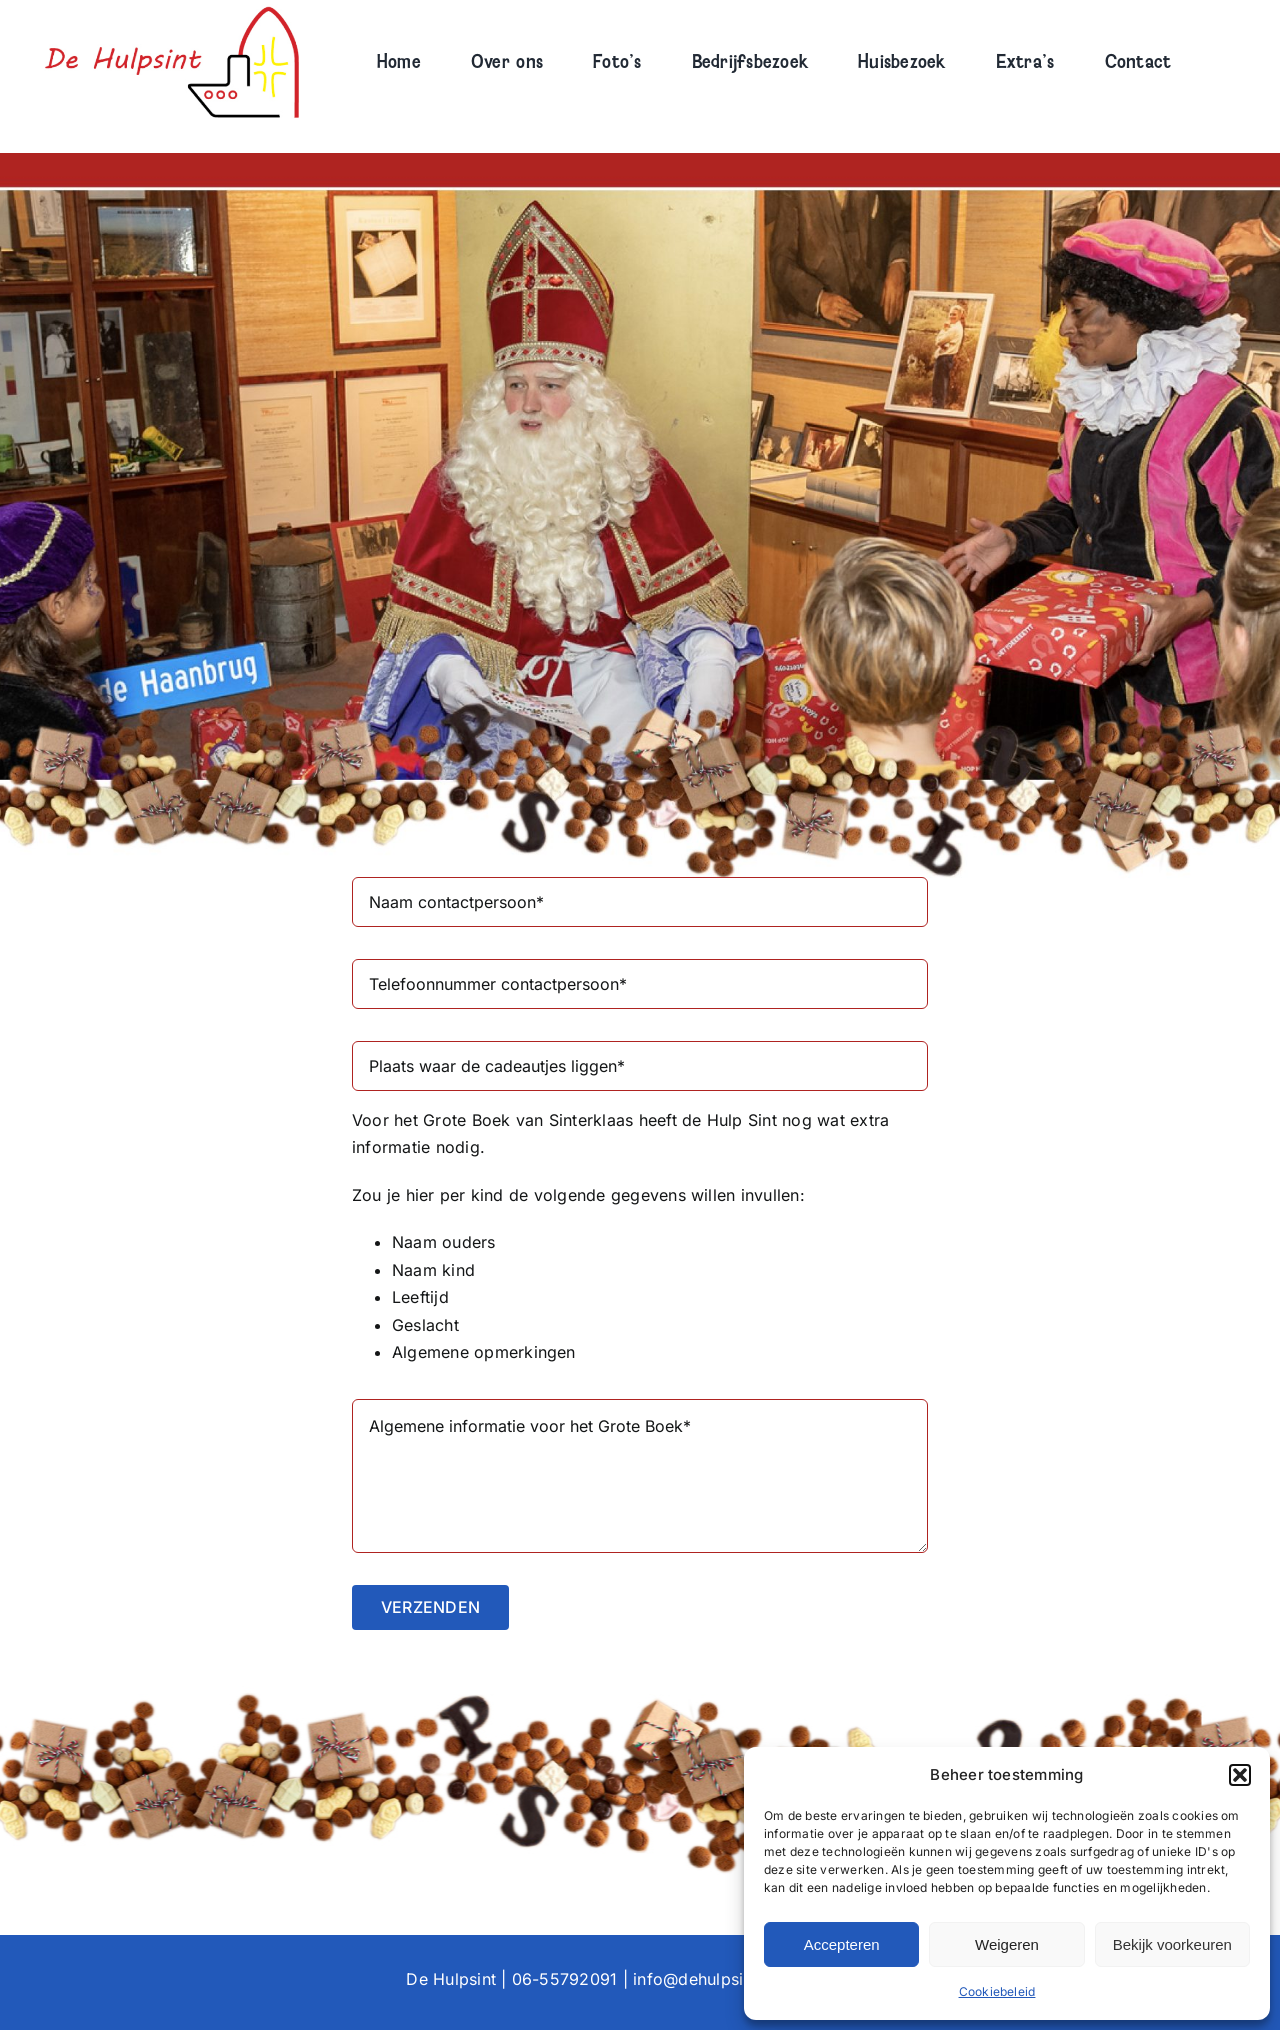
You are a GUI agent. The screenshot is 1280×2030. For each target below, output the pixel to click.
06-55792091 (565, 1979)
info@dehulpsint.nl (704, 1979)
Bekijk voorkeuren (1172, 1944)
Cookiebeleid (997, 1991)
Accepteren (842, 1944)
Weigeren (1007, 1944)
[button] (1240, 1775)
